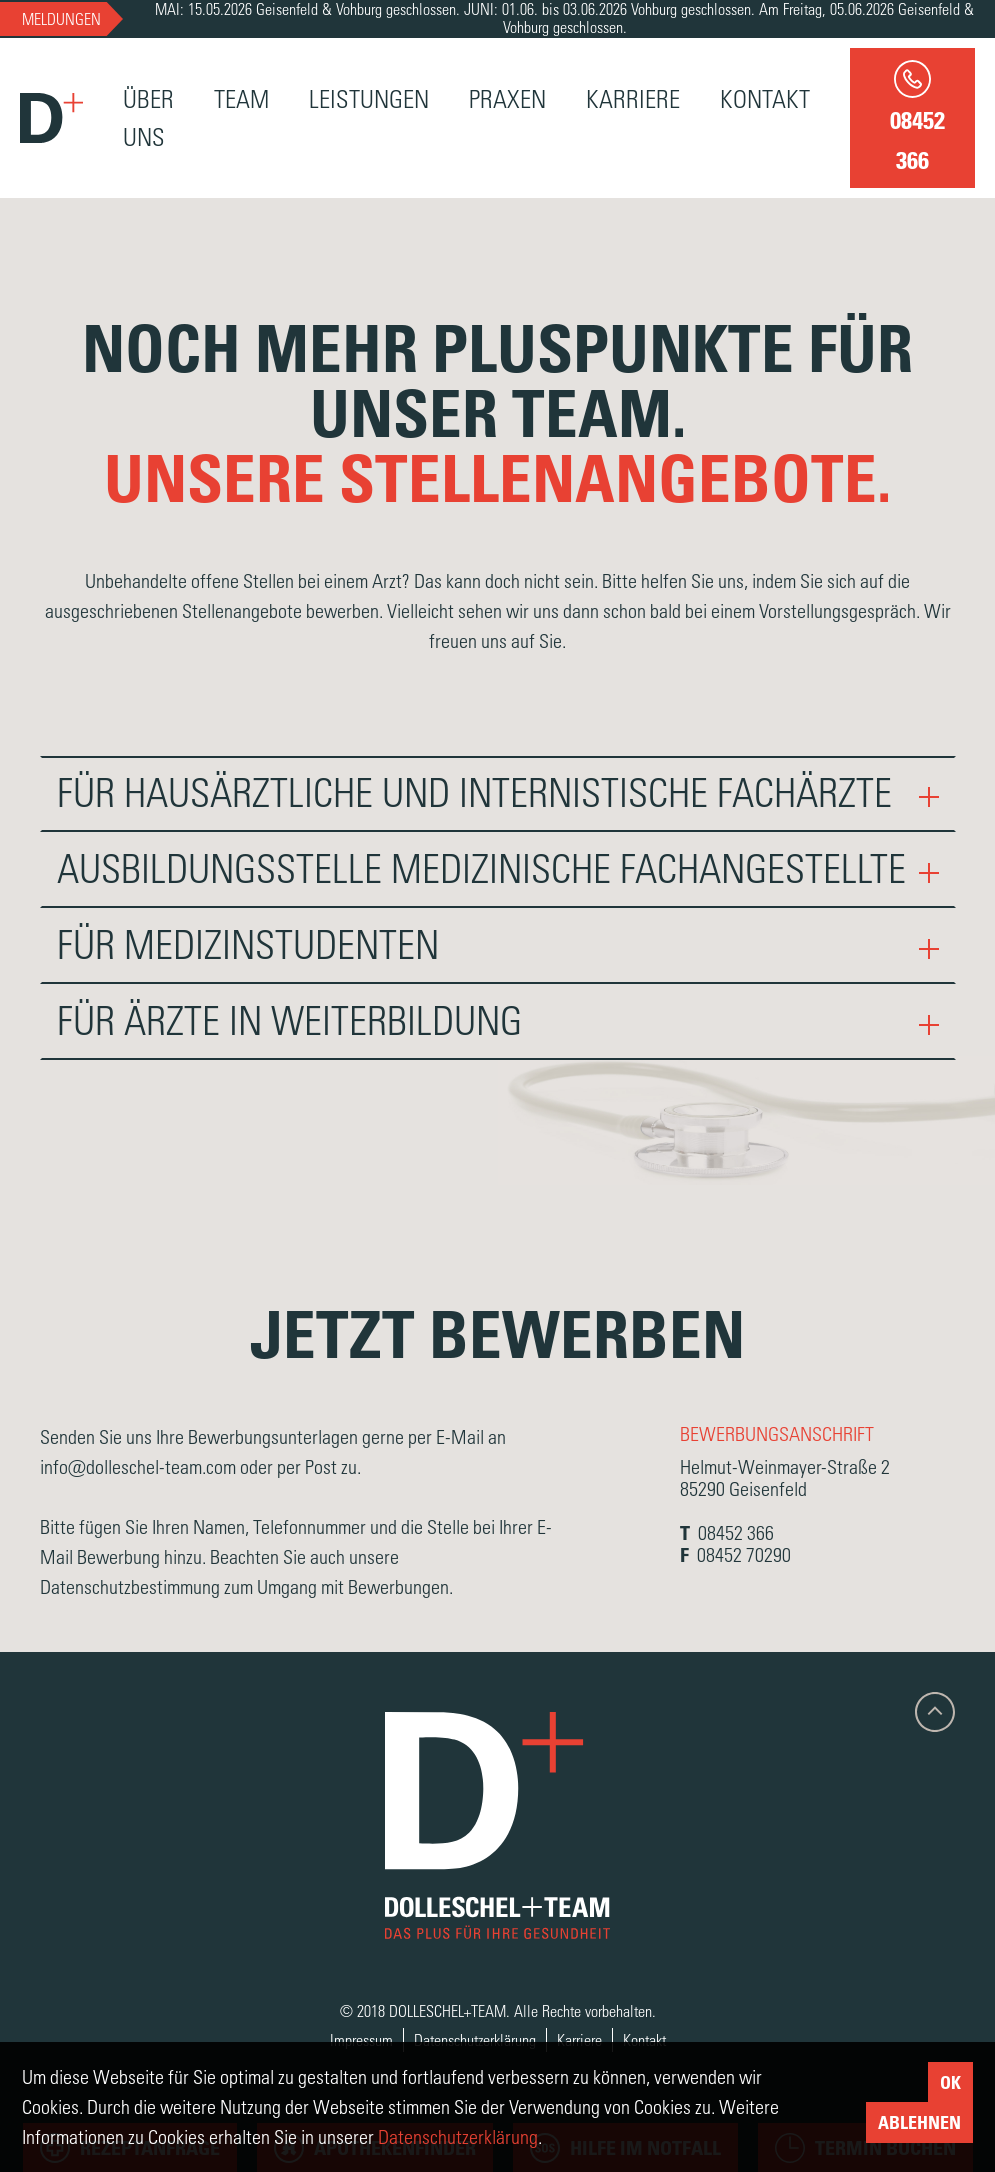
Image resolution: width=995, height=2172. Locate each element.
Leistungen (369, 98)
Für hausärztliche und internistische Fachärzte (498, 793)
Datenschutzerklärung (475, 2039)
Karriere (633, 98)
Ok (950, 2082)
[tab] (498, 794)
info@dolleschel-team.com (140, 1466)
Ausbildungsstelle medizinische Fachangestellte (498, 869)
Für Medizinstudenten (498, 945)
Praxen (507, 98)
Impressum (361, 2039)
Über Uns (148, 117)
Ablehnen (919, 2122)
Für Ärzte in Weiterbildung (498, 1021)
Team (241, 98)
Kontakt (765, 98)
